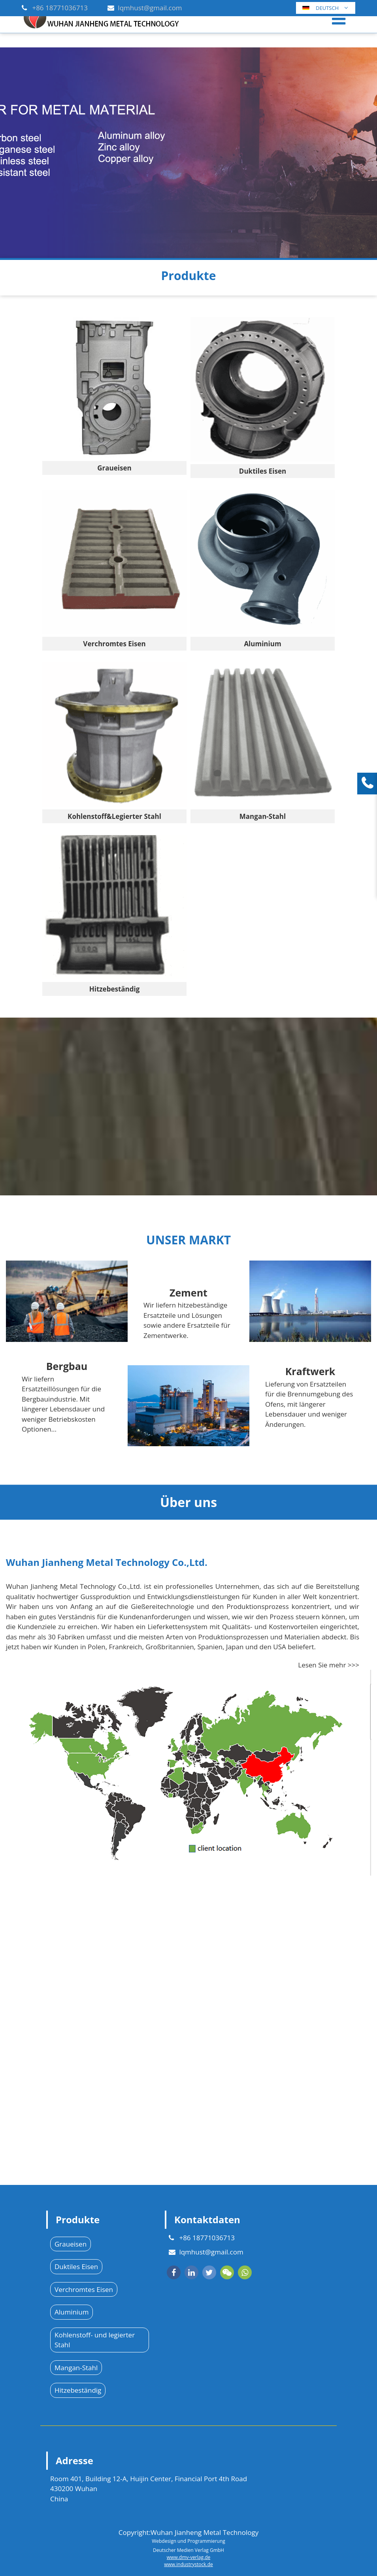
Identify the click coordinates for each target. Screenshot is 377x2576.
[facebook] (174, 2272)
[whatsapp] (245, 2272)
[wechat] (227, 2272)
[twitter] (209, 2272)
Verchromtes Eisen (84, 2289)
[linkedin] (191, 2272)
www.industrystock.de (188, 2564)
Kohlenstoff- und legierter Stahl (95, 2340)
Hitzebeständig (78, 2390)
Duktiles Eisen (76, 2266)
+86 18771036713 (60, 7)
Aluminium (72, 2311)
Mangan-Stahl (76, 2367)
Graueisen (71, 2244)
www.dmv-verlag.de (188, 2557)
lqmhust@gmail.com (150, 7)
